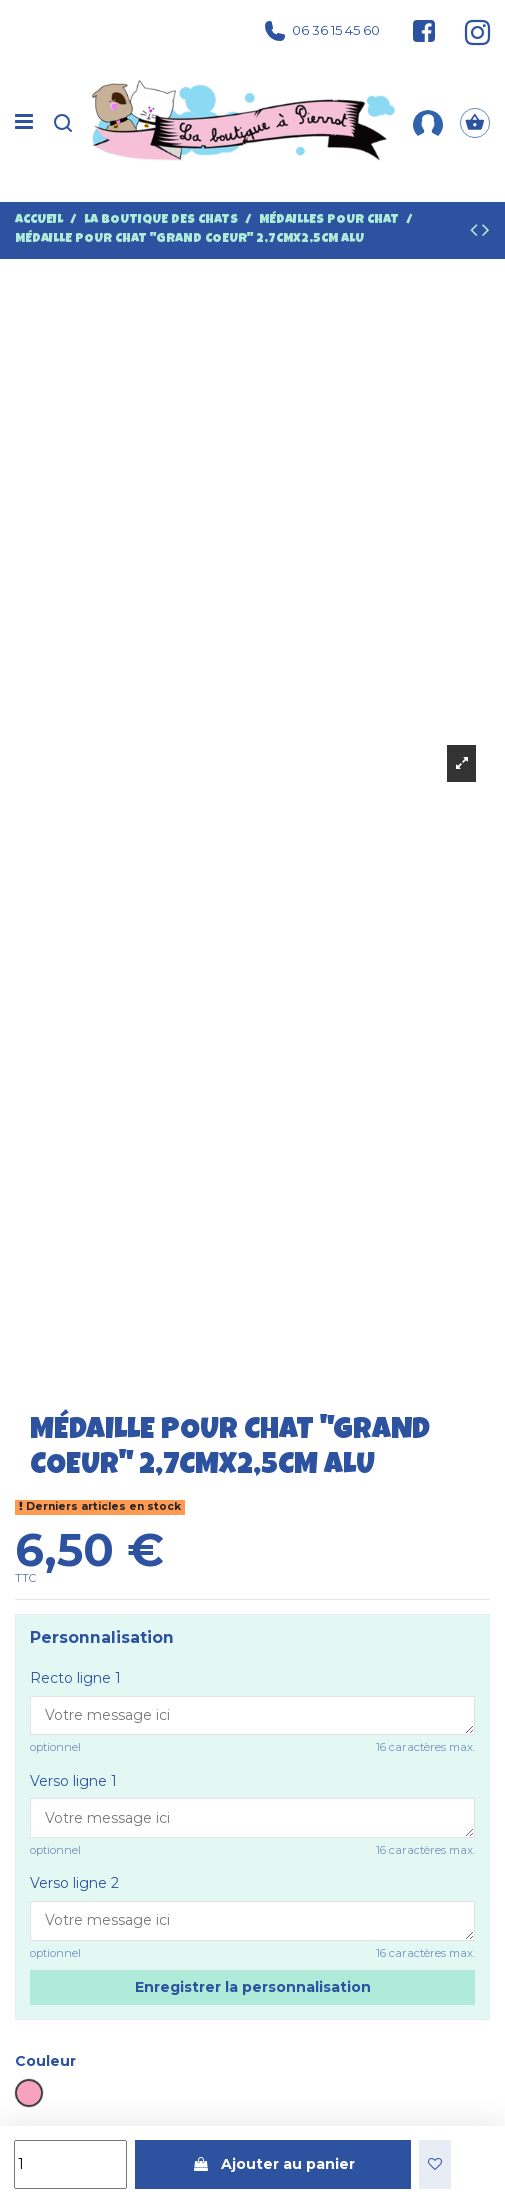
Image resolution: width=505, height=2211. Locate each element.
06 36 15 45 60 (322, 31)
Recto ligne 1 (75, 1678)
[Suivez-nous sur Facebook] (424, 31)
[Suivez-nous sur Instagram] (468, 31)
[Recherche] (63, 123)
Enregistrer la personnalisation (253, 1987)
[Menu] (24, 123)
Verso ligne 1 (73, 1781)
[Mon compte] (428, 123)
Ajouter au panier (273, 2164)
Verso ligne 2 (74, 1883)
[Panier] (475, 123)
